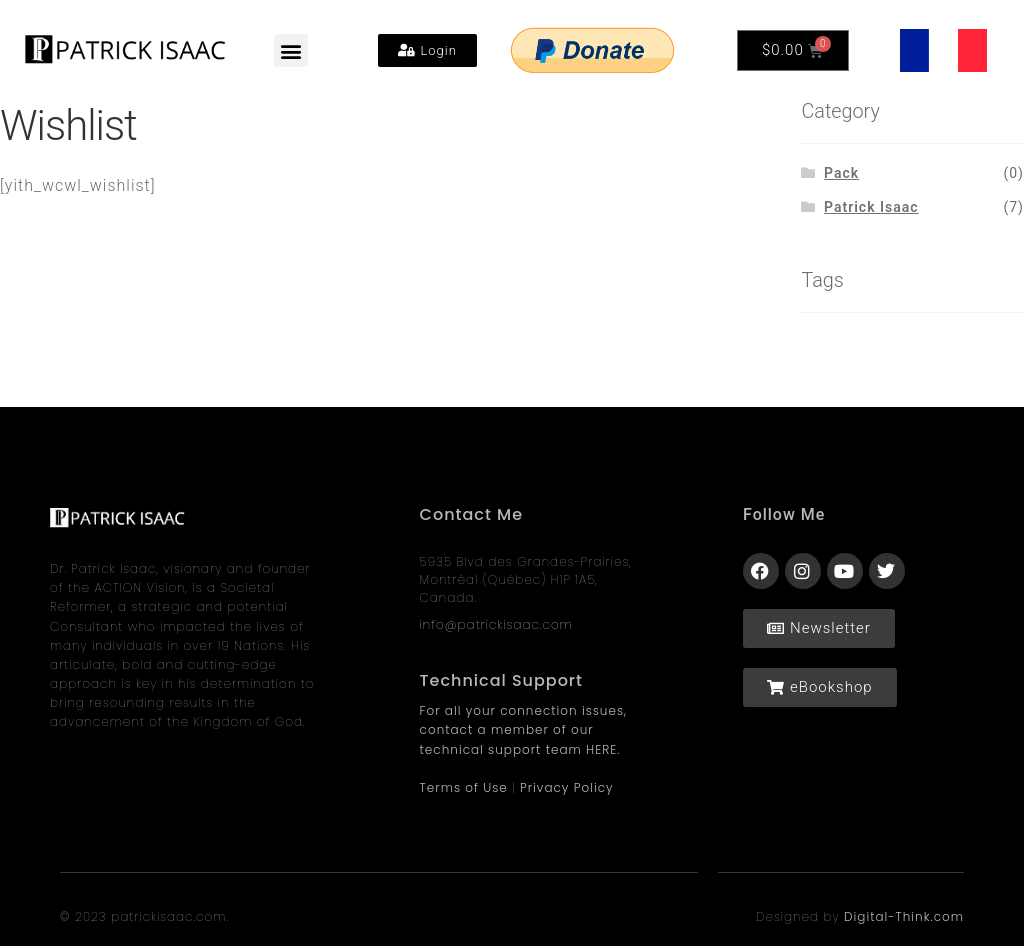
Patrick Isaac (871, 207)
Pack (841, 173)
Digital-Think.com (904, 916)
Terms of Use (464, 787)
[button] (291, 50)
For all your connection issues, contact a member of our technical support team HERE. (524, 729)
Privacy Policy (567, 787)
